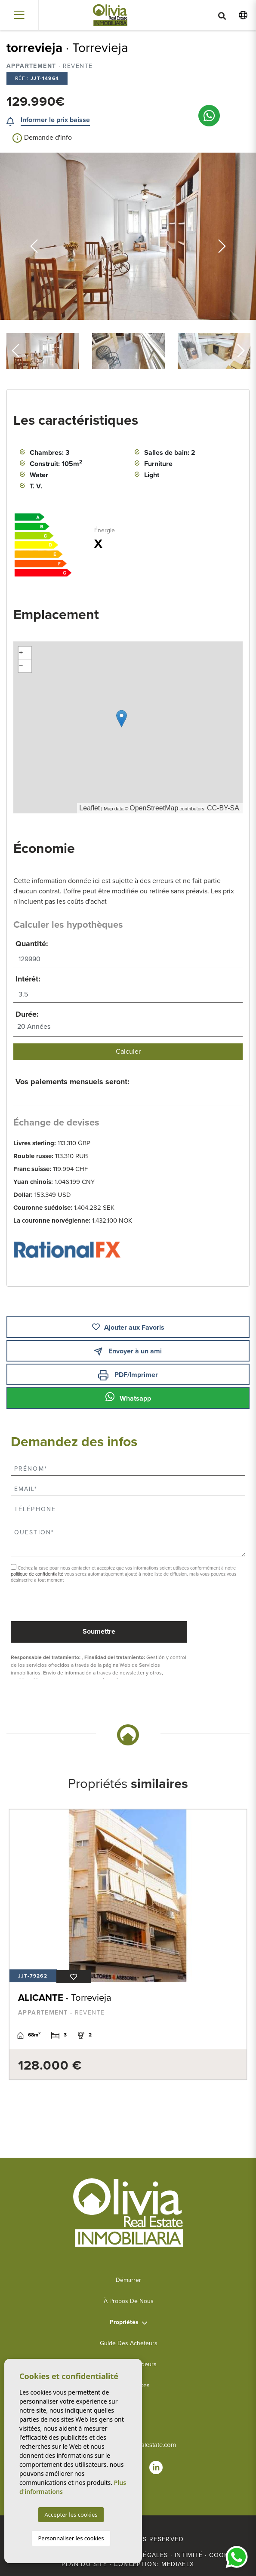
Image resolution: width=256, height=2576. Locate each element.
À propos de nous (129, 2301)
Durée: (27, 1014)
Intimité (189, 2555)
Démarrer (128, 2280)
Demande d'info (42, 138)
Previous (34, 236)
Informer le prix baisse (55, 120)
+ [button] (21, 653)
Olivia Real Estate (110, 15)
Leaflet (89, 808)
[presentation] (56, 1603)
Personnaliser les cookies (71, 2538)
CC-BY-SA (223, 808)
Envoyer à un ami (128, 1351)
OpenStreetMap (154, 808)
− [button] (21, 666)
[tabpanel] (128, 1944)
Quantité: (31, 944)
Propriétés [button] (124, 2322)
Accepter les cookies (70, 2514)
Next (222, 236)
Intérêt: (27, 979)
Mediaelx (177, 2564)
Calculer (128, 1051)
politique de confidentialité (38, 1574)
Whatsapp (128, 1397)
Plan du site (84, 2564)
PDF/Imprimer (127, 1375)
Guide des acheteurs (128, 2343)
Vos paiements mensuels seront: (72, 1082)
